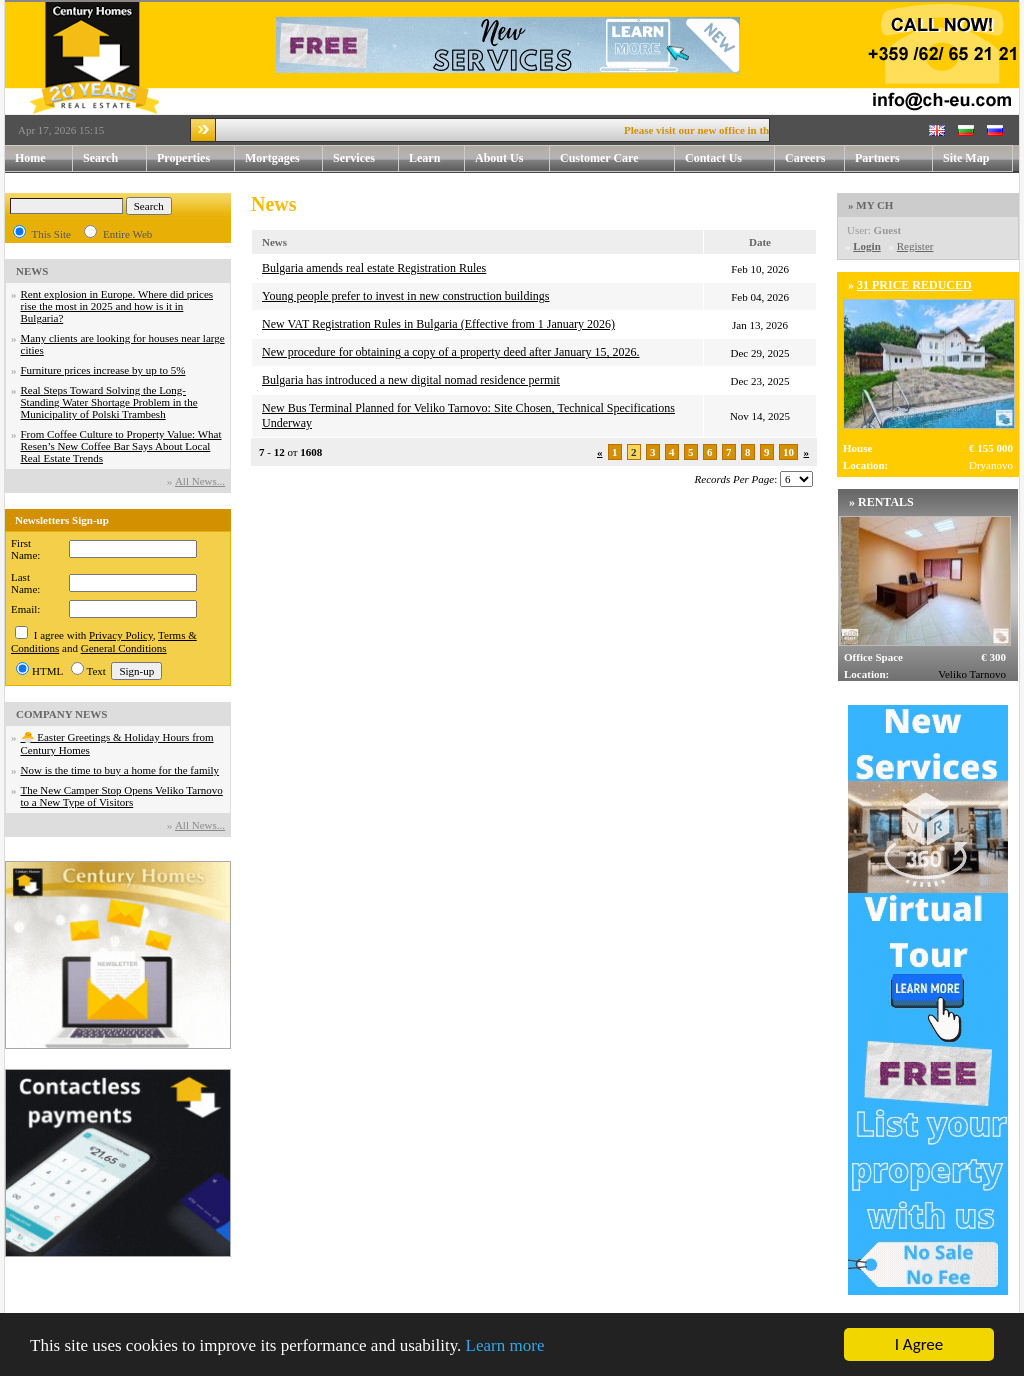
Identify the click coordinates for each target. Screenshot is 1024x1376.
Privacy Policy (121, 635)
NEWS (32, 271)
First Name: (25, 549)
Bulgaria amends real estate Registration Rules (374, 268)
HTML (47, 671)
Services (366, 158)
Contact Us (730, 158)
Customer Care (599, 158)
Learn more (505, 1345)
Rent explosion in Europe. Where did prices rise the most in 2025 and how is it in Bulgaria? (117, 306)
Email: (25, 609)
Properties (196, 158)
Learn (437, 158)
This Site (51, 234)
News (274, 242)
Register (915, 246)
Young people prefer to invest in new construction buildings (405, 296)
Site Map (966, 158)
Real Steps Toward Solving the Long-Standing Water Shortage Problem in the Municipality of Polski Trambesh (109, 402)
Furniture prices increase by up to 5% (103, 370)
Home (30, 158)
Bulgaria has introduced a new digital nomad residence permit (411, 380)
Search (100, 158)
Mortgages (272, 158)
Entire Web (127, 234)
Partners (877, 158)
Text (96, 671)
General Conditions (124, 648)
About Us (512, 158)
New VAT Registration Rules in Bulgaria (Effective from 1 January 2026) (438, 324)
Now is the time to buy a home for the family (120, 770)
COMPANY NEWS (61, 714)
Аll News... (200, 481)
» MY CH (870, 205)
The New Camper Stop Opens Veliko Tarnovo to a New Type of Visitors (122, 796)
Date (760, 242)
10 (788, 452)
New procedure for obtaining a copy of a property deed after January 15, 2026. (451, 352)
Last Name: (25, 583)
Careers (805, 158)
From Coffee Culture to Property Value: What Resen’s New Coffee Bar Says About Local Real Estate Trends (121, 446)
